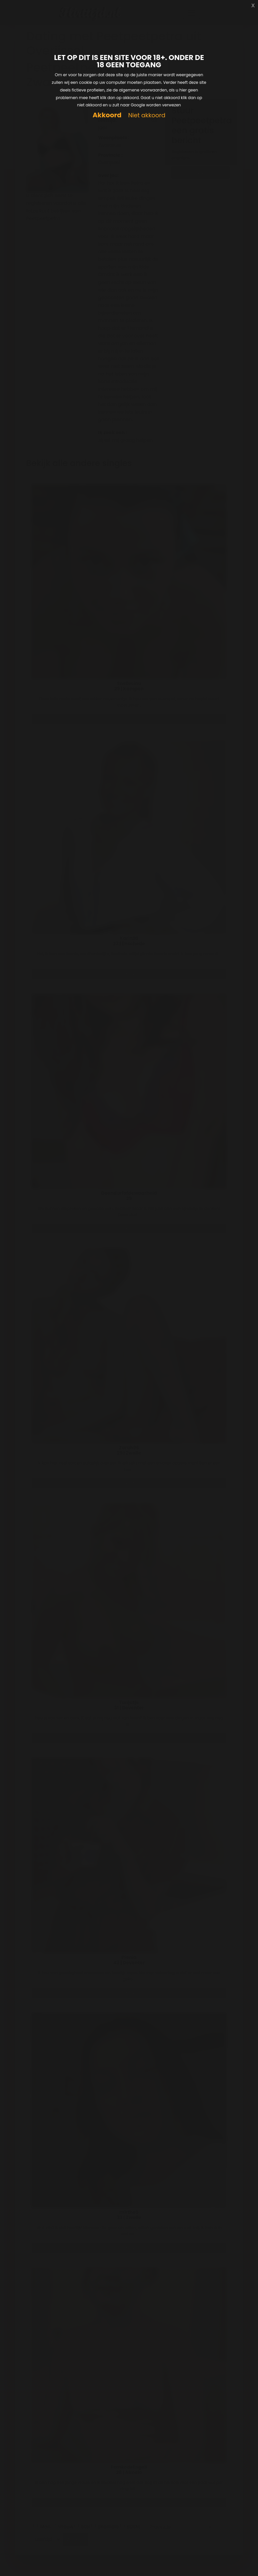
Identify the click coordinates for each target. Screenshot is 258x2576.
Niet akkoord (146, 115)
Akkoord (107, 115)
